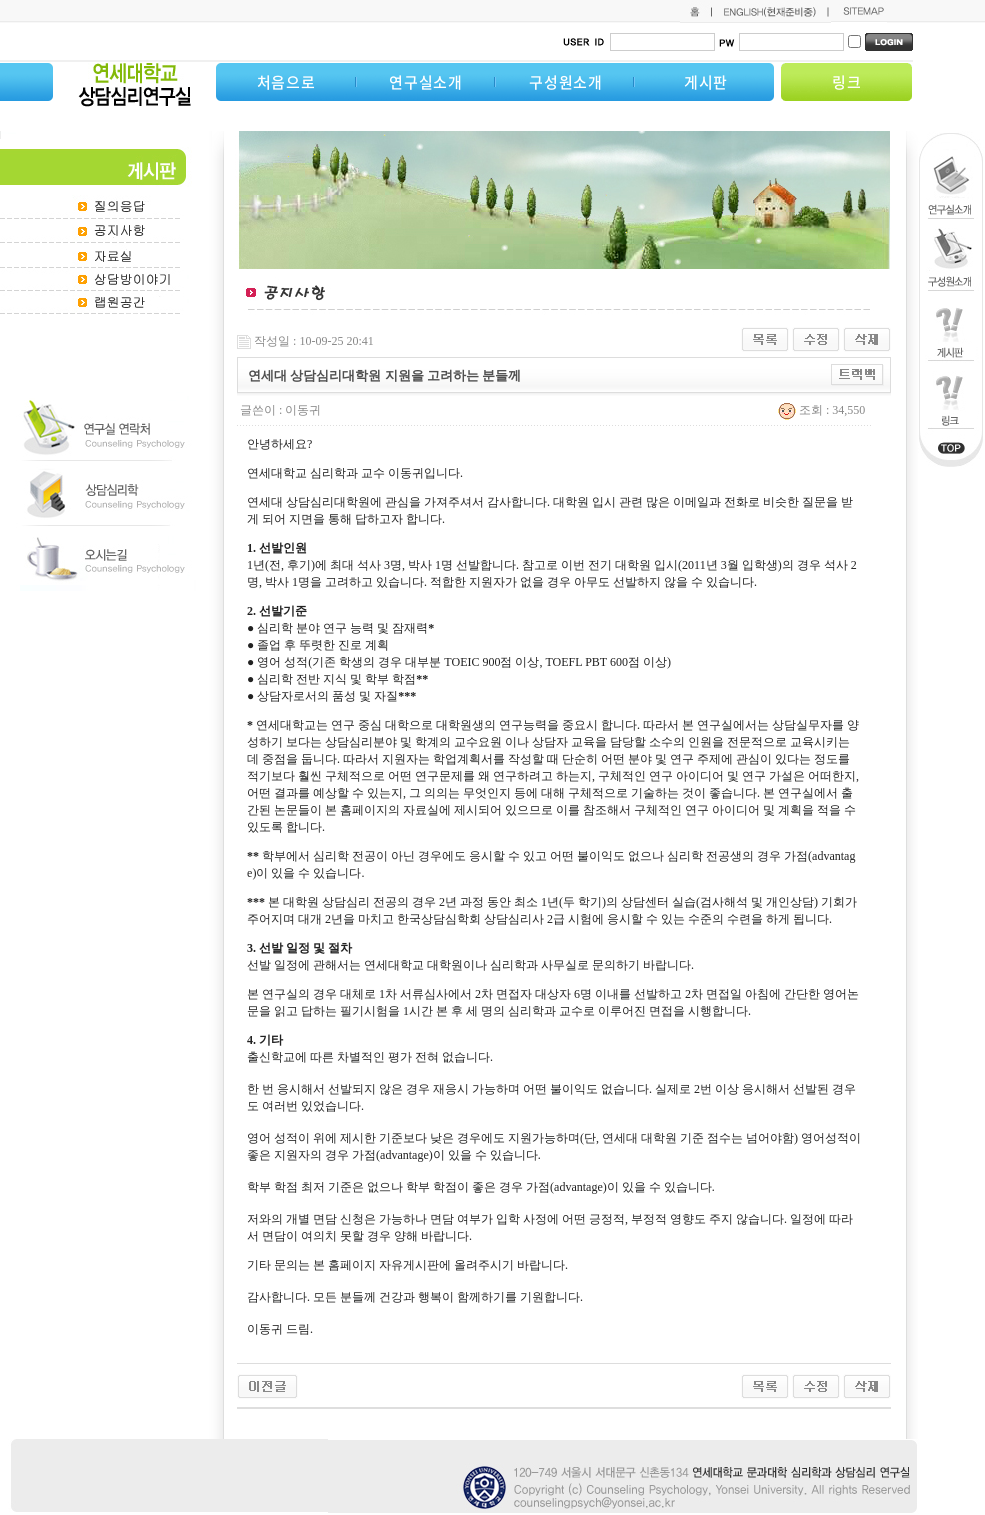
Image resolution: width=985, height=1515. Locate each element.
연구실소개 (426, 82)
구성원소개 (566, 82)
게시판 (706, 82)
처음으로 (286, 82)
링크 (847, 82)
